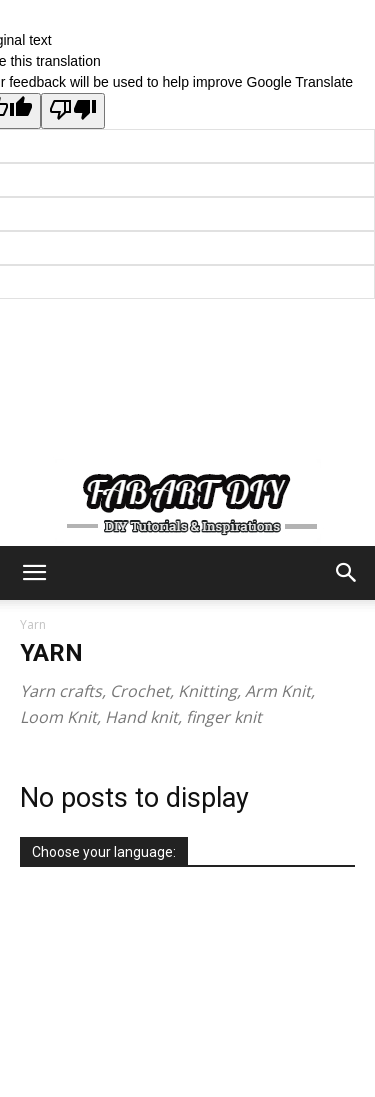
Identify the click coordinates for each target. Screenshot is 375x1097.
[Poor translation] (73, 111)
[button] (34, 573)
